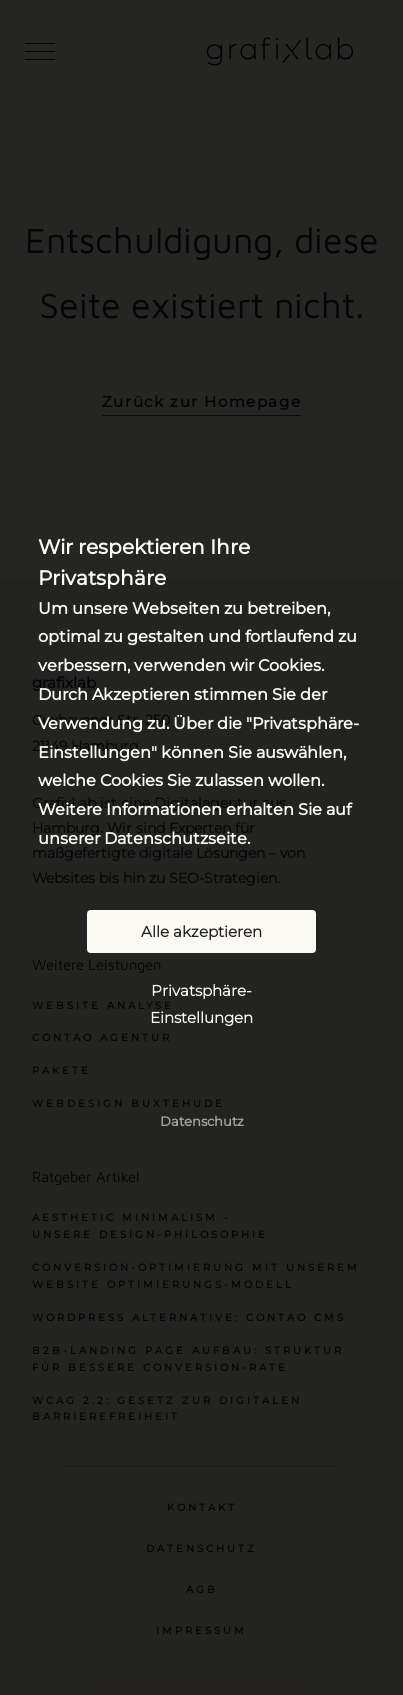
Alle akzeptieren (201, 931)
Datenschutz (202, 1121)
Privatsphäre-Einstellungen (201, 1004)
